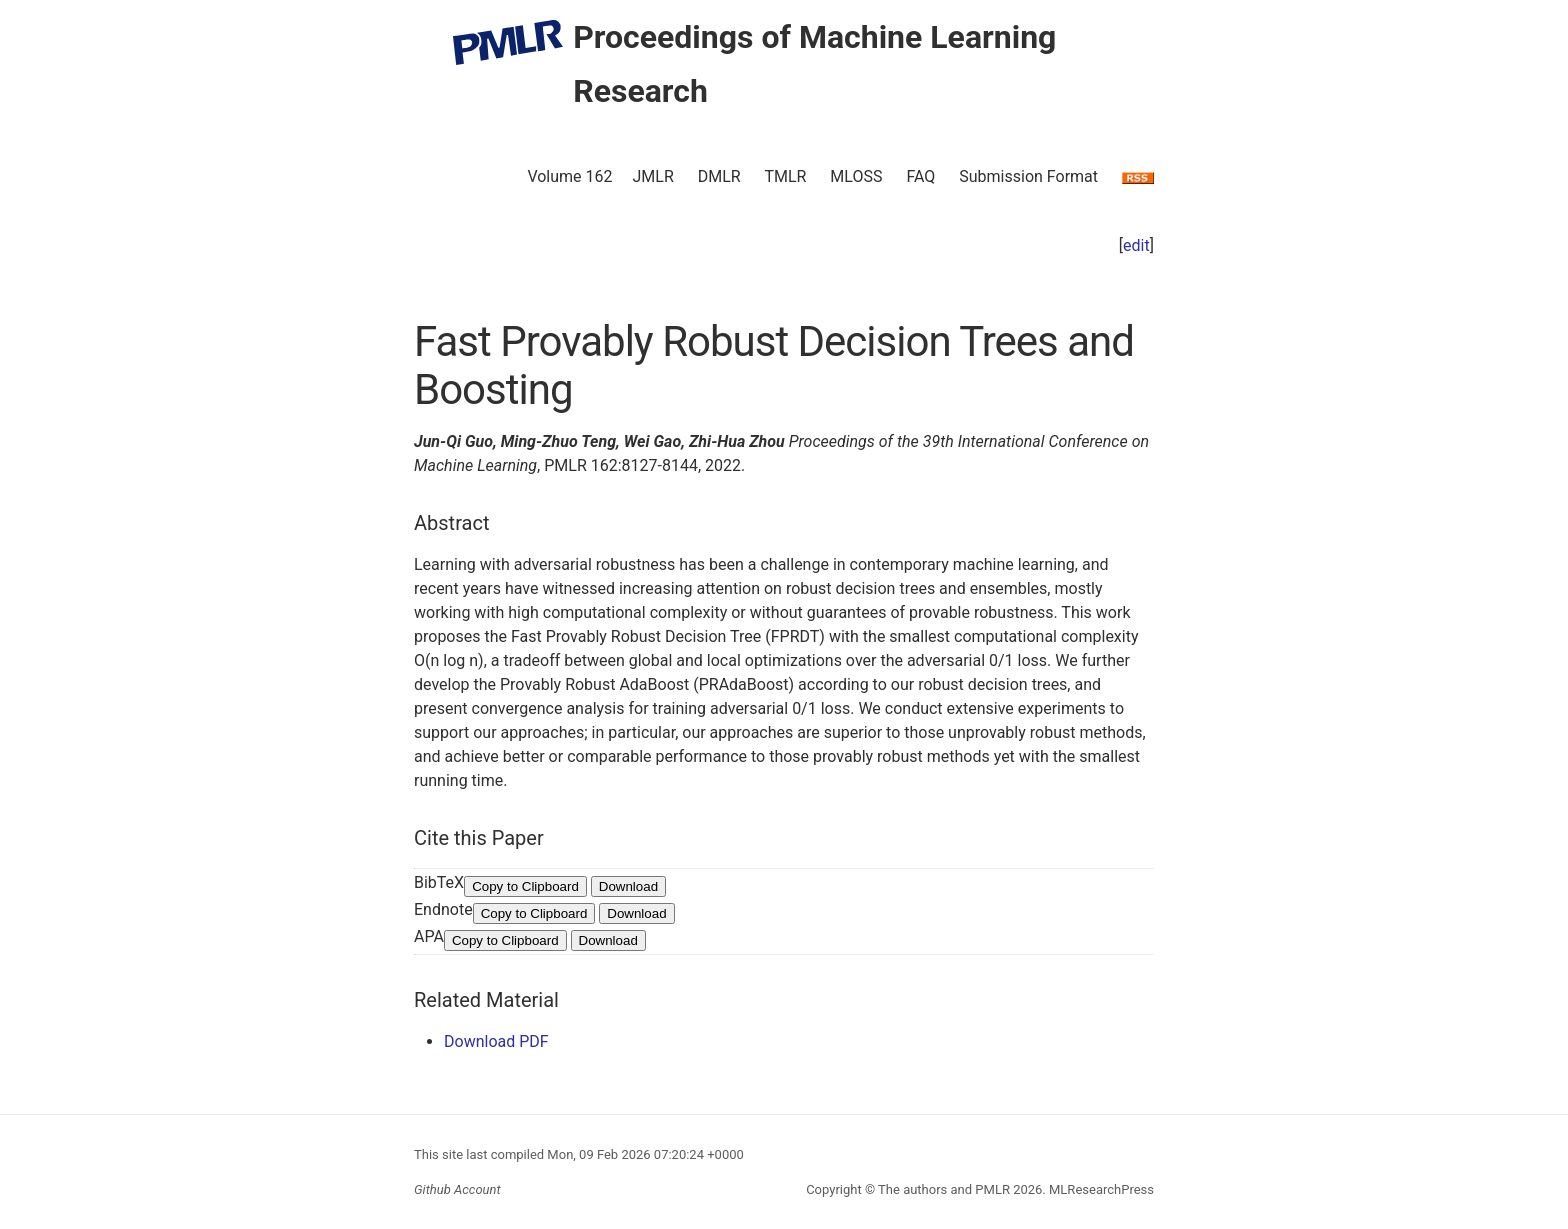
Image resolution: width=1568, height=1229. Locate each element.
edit (1136, 245)
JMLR (653, 176)
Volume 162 (569, 176)
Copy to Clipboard (525, 886)
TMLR (785, 176)
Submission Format (1028, 176)
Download (628, 886)
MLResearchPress (1100, 1189)
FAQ (920, 176)
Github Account (457, 1189)
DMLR (719, 176)
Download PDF (496, 1041)
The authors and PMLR (944, 1189)
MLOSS (856, 176)
